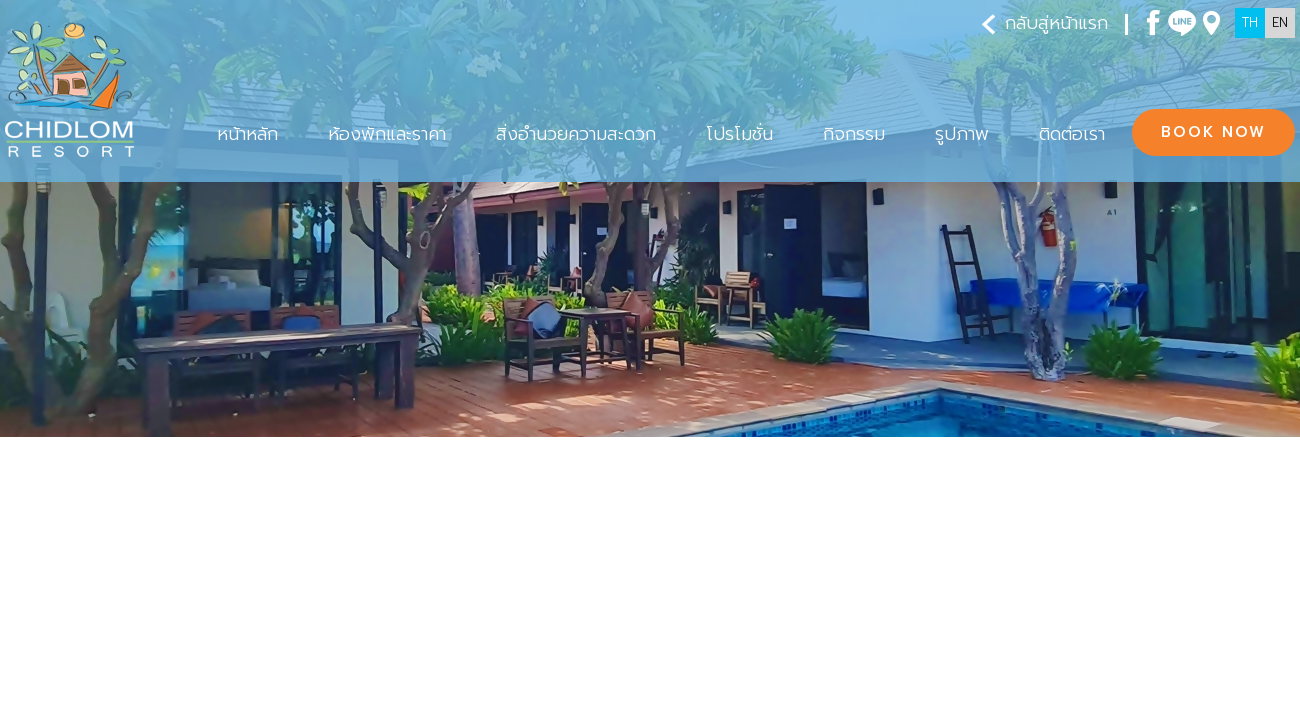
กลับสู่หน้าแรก (1045, 23)
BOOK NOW (1213, 132)
